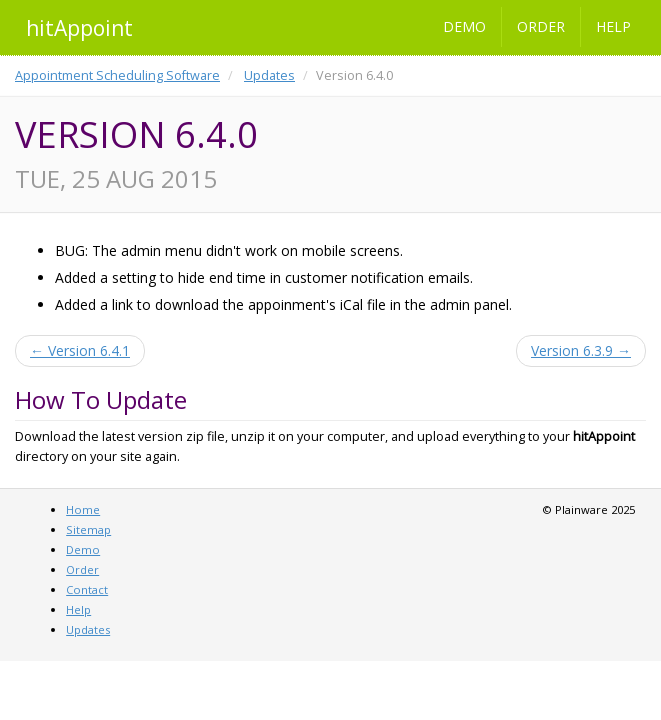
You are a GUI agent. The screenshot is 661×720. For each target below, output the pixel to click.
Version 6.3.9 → (581, 350)
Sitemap (88, 529)
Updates (269, 75)
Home (83, 509)
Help (613, 26)
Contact (87, 589)
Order (541, 26)
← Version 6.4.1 (80, 350)
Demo (464, 26)
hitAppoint (79, 28)
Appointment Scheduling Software (117, 75)
